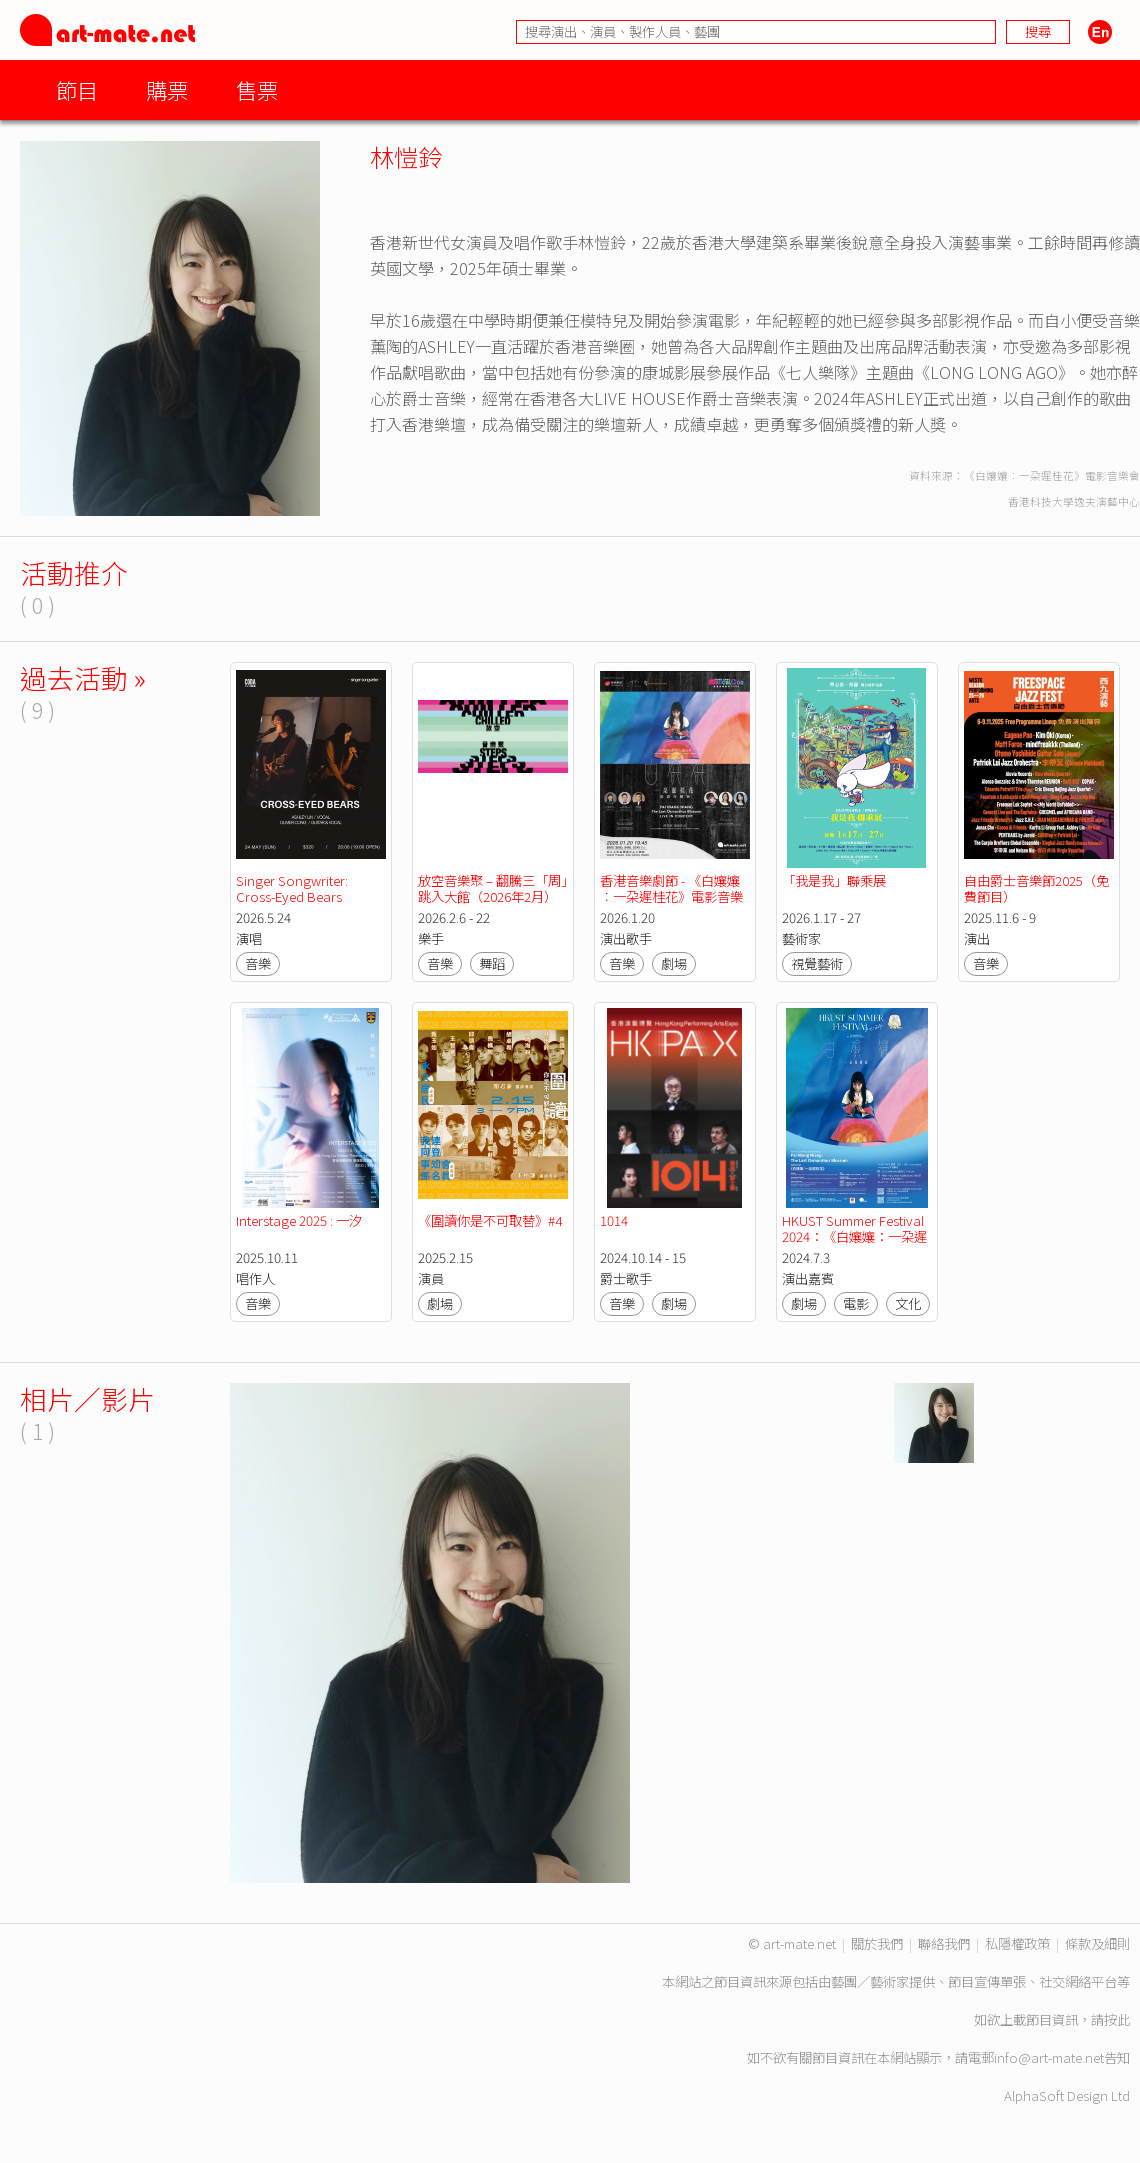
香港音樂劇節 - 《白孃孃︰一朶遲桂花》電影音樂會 (671, 896)
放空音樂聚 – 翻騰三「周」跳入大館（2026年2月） (492, 888)
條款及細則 (1097, 1943)
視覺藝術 (817, 963)
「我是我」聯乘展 (834, 880)
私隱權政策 (1017, 1943)
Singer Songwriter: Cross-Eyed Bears (293, 888)
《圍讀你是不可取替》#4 (490, 1220)
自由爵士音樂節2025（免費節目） (1036, 888)
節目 (77, 89)
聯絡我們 (944, 1943)
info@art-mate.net (1049, 2057)
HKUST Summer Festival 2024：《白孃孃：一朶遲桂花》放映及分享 (854, 1236)
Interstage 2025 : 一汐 (299, 1220)
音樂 (258, 963)
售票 (257, 89)
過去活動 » (83, 677)
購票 (167, 89)
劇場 (674, 963)
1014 (614, 1220)
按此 (1117, 2019)
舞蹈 (492, 963)
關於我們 (877, 1943)
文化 (908, 1303)
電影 (856, 1303)
